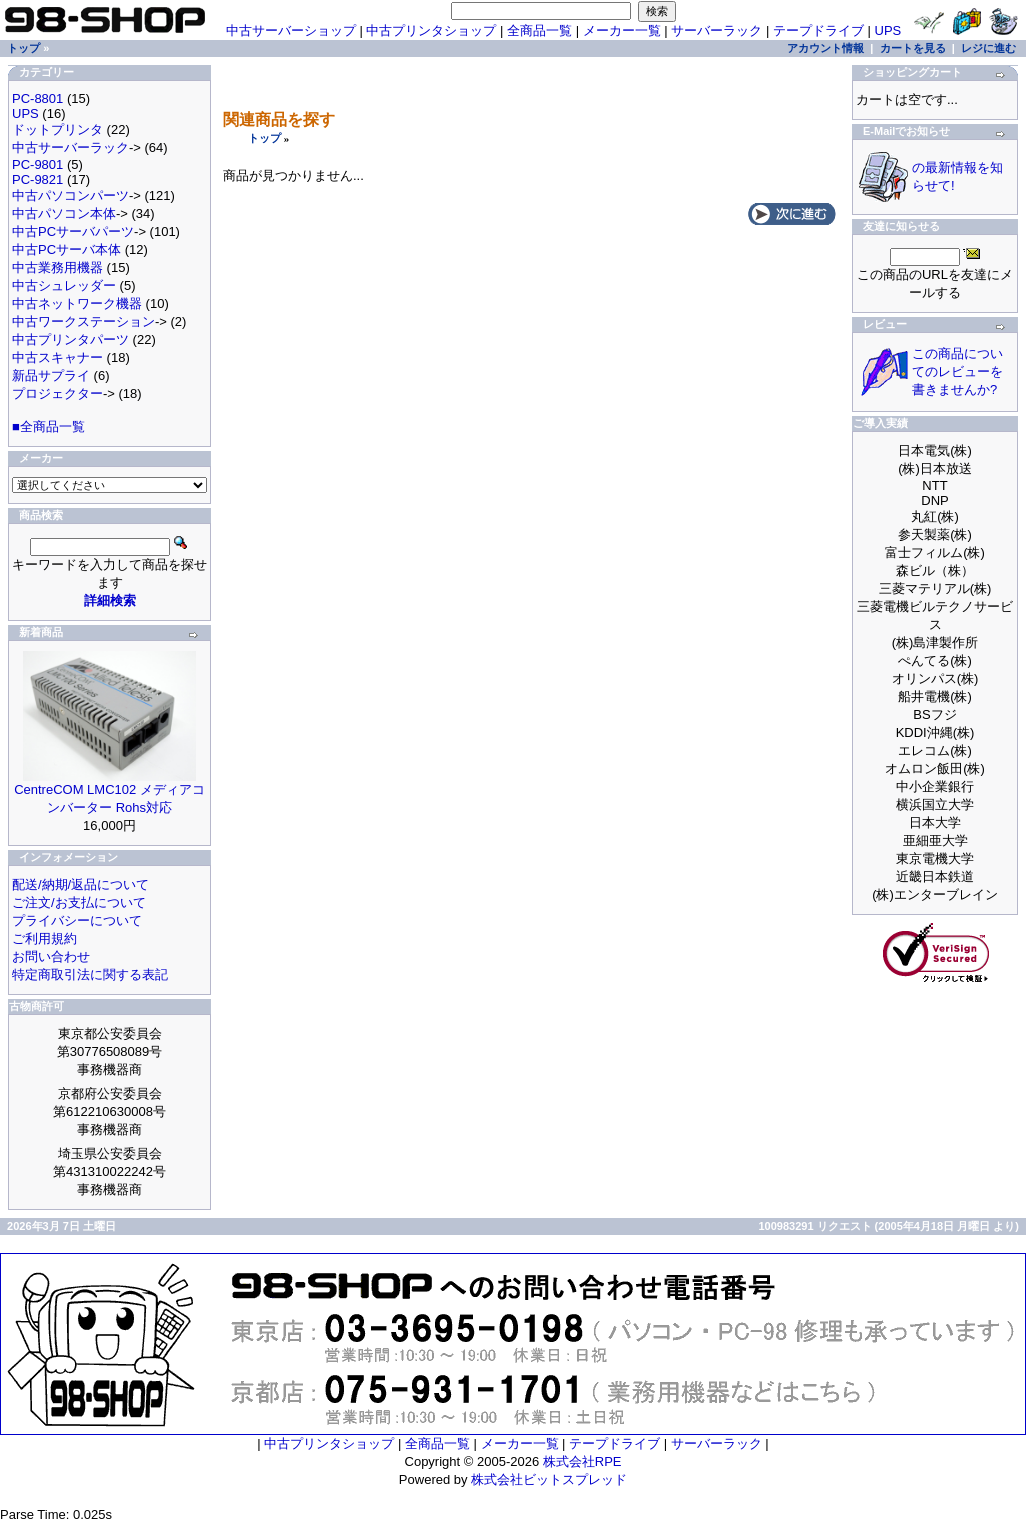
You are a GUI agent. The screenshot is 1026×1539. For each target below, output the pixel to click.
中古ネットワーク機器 (77, 303)
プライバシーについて (77, 920)
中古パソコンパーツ (70, 195)
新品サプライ (51, 375)
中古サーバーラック (70, 147)
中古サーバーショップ (291, 30)
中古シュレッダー (64, 285)
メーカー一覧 (622, 30)
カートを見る (913, 48)
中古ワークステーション (83, 321)
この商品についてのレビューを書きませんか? (957, 371)
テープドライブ (818, 30)
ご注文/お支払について (79, 902)
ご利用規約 (44, 938)
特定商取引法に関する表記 (90, 974)
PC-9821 (37, 179)
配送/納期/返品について (80, 884)
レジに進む (988, 48)
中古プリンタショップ (431, 30)
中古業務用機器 (57, 267)
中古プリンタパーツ (70, 339)
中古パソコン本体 (64, 213)
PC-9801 (37, 164)
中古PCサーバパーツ (73, 231)
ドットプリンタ (57, 129)
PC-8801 (37, 98)
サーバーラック (716, 30)
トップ (264, 138)
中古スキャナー (57, 357)
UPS (888, 30)
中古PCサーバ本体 (66, 249)
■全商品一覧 (48, 426)
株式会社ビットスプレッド (549, 1479)
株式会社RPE (582, 1461)
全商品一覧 (539, 30)
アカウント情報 (825, 48)
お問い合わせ (51, 956)
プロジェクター (57, 393)
